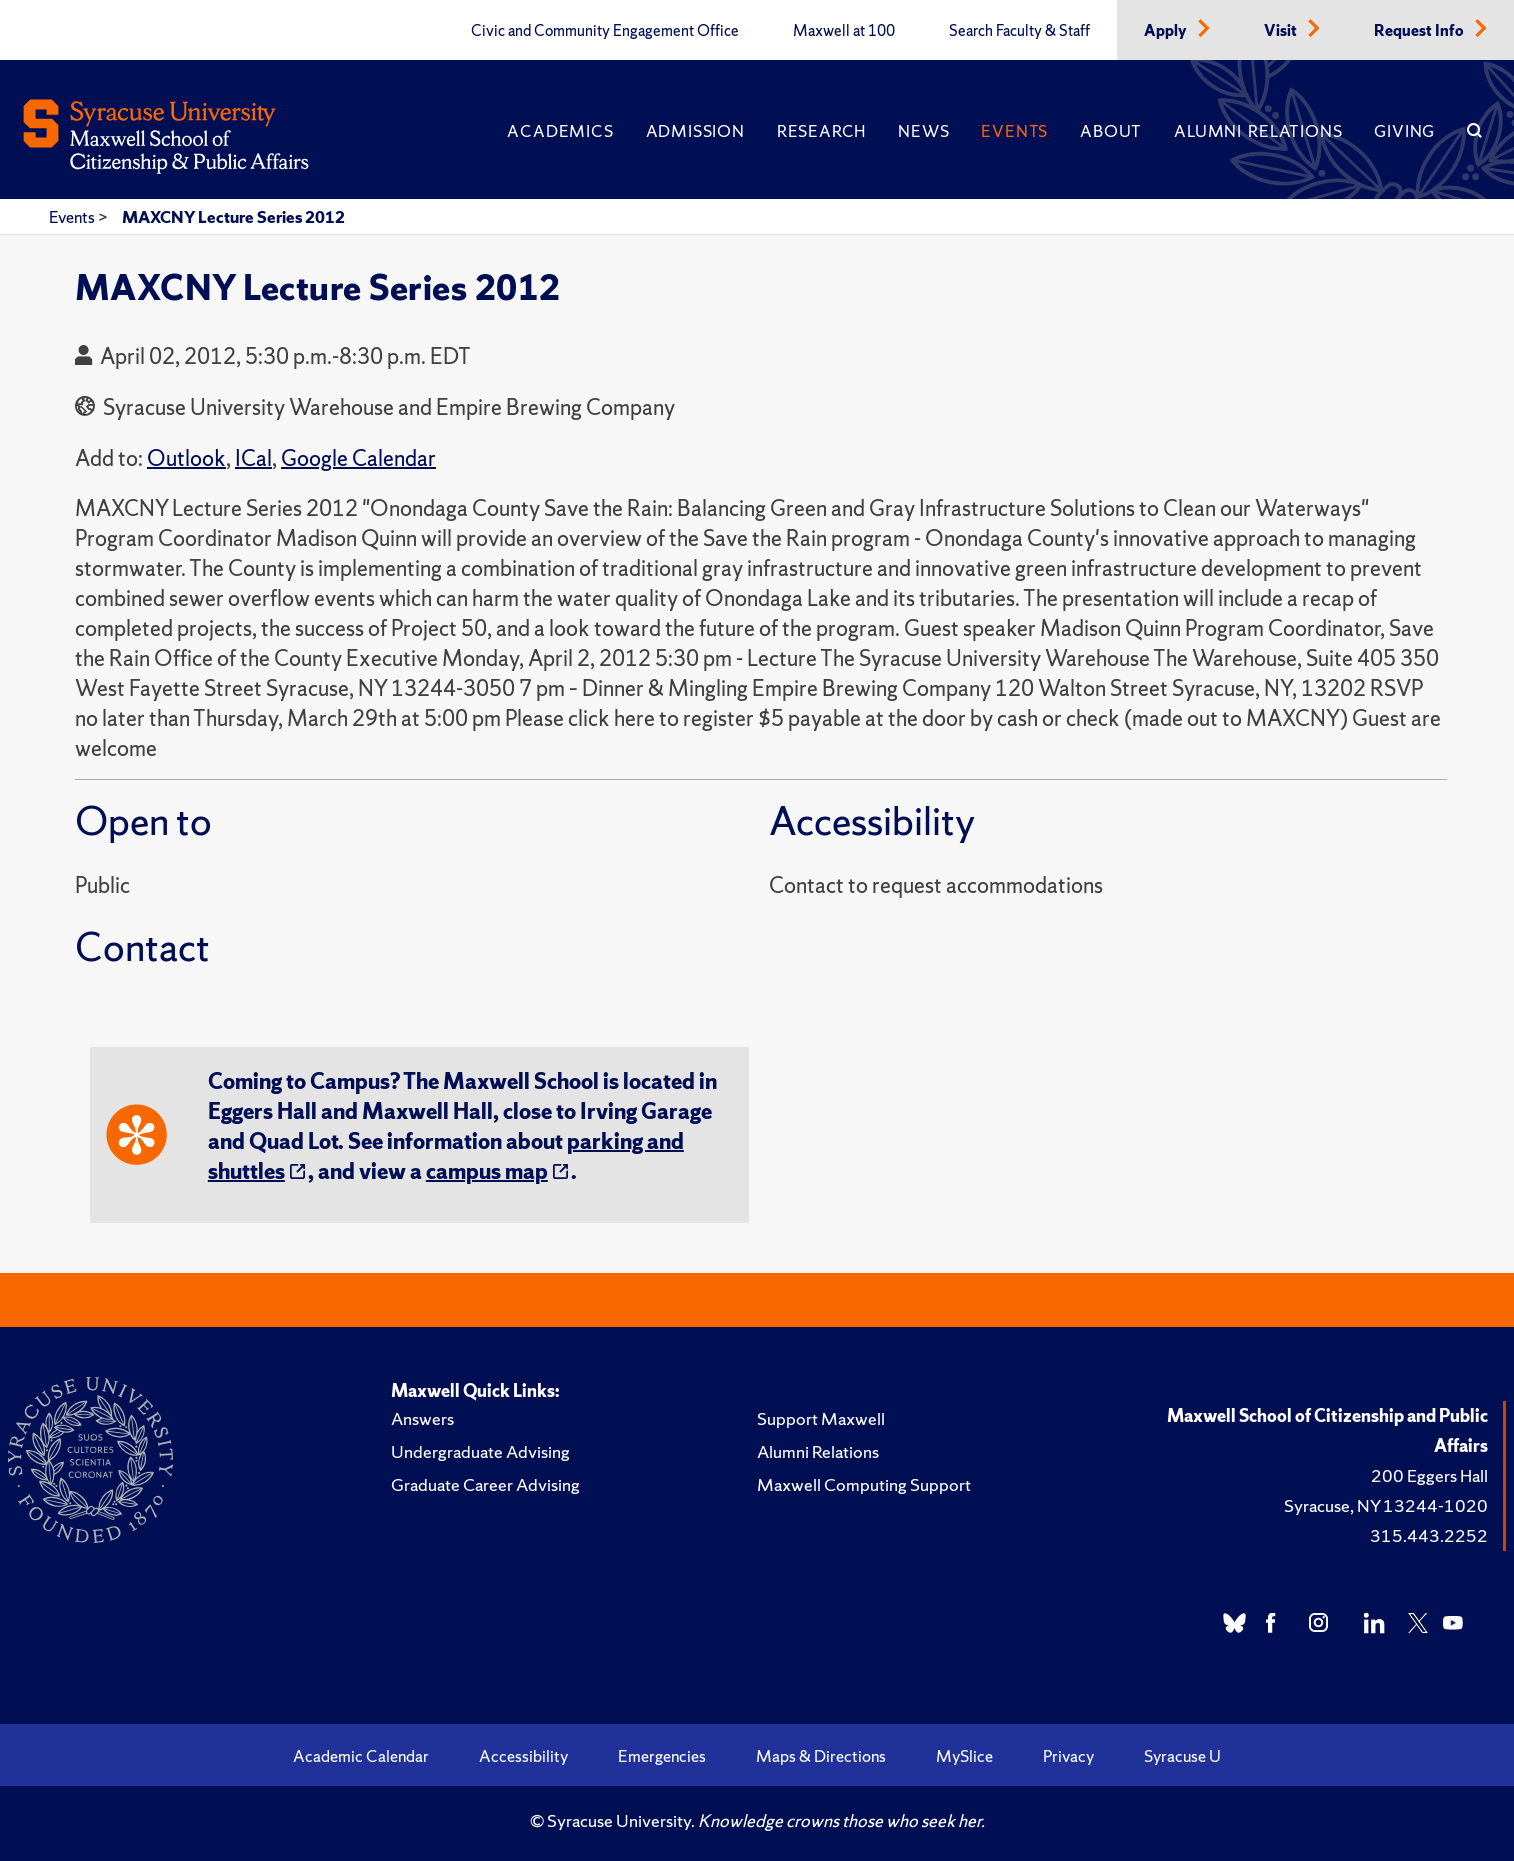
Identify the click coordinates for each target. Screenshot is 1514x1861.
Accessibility (523, 1756)
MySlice (964, 1756)
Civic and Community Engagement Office (605, 31)
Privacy (1068, 1756)
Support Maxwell (821, 1418)
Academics (560, 131)
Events (1014, 131)
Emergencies (662, 1756)
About (1111, 131)
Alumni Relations (1258, 131)
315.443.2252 (1429, 1535)
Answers (422, 1418)
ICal (253, 458)
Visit (1282, 31)
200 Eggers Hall (1429, 1475)
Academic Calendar (361, 1756)
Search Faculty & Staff (1019, 31)
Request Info (1420, 31)
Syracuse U (1182, 1756)
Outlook (186, 458)
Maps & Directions (821, 1756)
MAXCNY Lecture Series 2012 (233, 217)
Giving (1404, 131)
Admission (695, 131)
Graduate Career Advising (485, 1484)
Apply (1167, 31)
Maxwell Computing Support (864, 1484)
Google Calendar (358, 458)
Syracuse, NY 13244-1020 (1386, 1505)
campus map (487, 1171)
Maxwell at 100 (844, 31)
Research (821, 131)
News (923, 131)
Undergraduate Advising (480, 1451)
